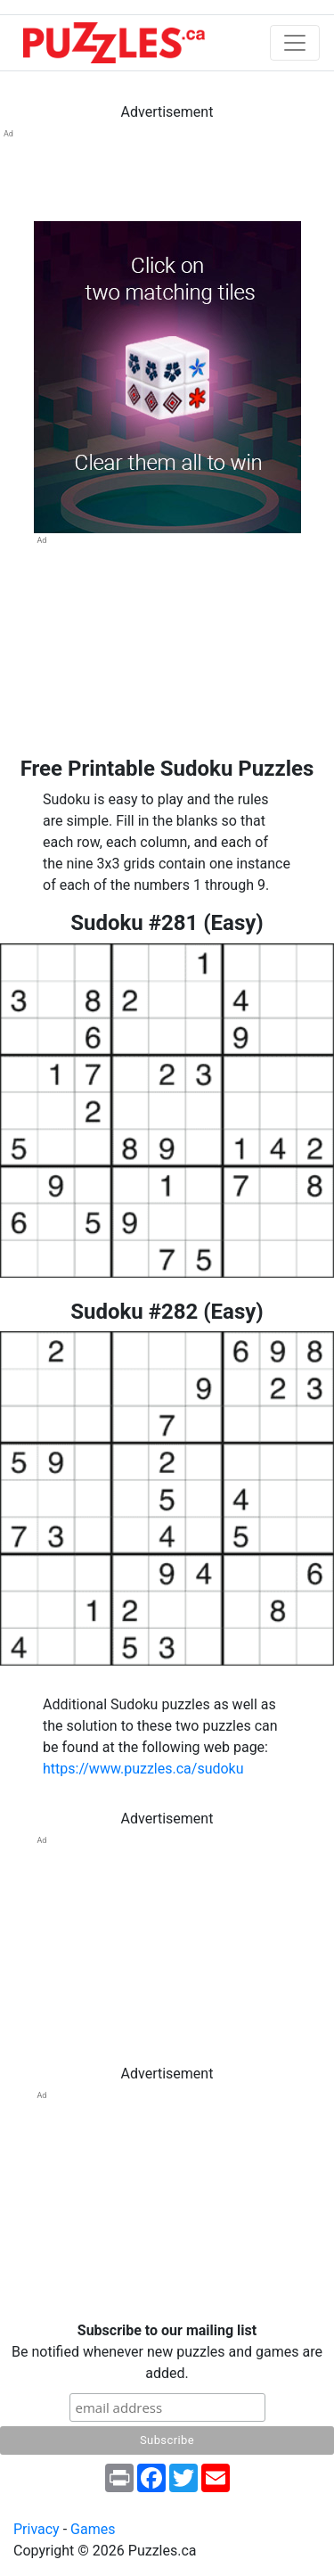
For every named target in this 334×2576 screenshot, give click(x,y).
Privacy (36, 2529)
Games (92, 2529)
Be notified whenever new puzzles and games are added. (167, 2352)
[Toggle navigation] (295, 43)
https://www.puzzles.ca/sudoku (143, 1768)
